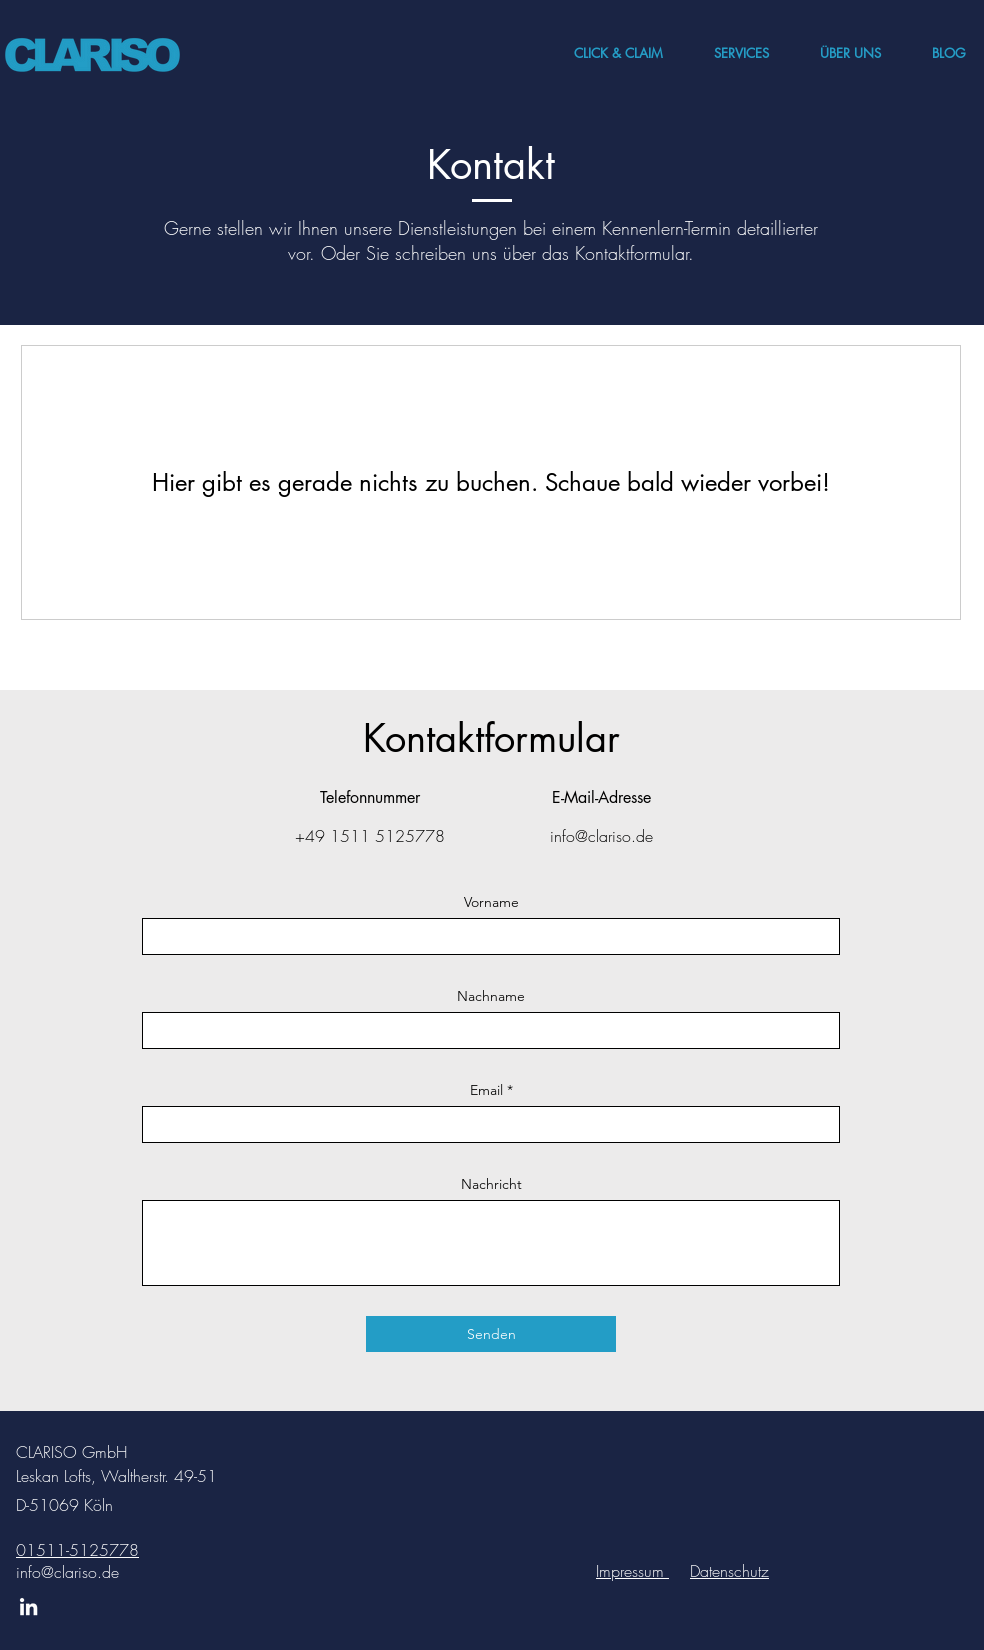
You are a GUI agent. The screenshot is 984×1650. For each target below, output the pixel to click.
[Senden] (491, 1334)
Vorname (491, 902)
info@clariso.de (67, 1572)
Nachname (491, 996)
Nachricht (491, 1184)
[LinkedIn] (28, 1606)
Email (486, 1090)
